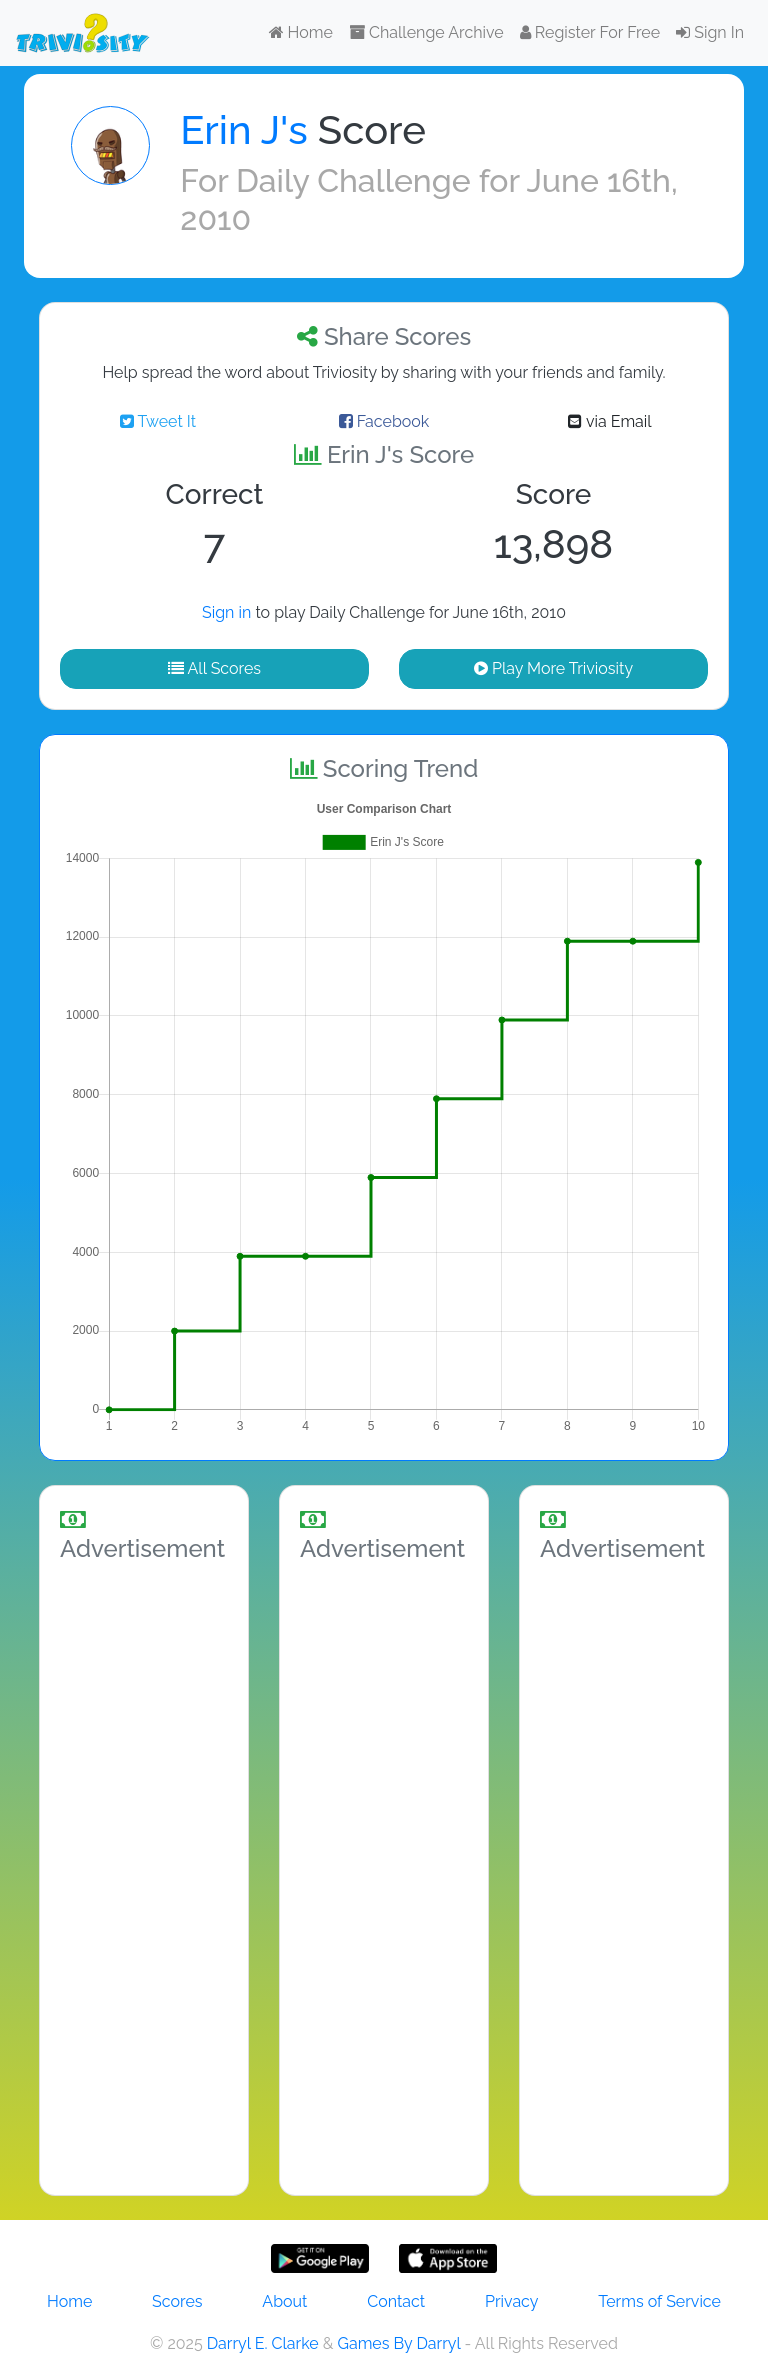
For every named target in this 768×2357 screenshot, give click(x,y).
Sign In (710, 32)
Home (301, 32)
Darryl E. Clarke (263, 2343)
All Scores (214, 668)
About (284, 2301)
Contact (396, 2301)
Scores (177, 2301)
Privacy (511, 2301)
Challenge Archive (426, 32)
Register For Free (590, 32)
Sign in (226, 612)
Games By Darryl (398, 2343)
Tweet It (158, 421)
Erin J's (243, 129)
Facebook (384, 421)
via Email (609, 421)
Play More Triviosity (553, 668)
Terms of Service (659, 2301)
